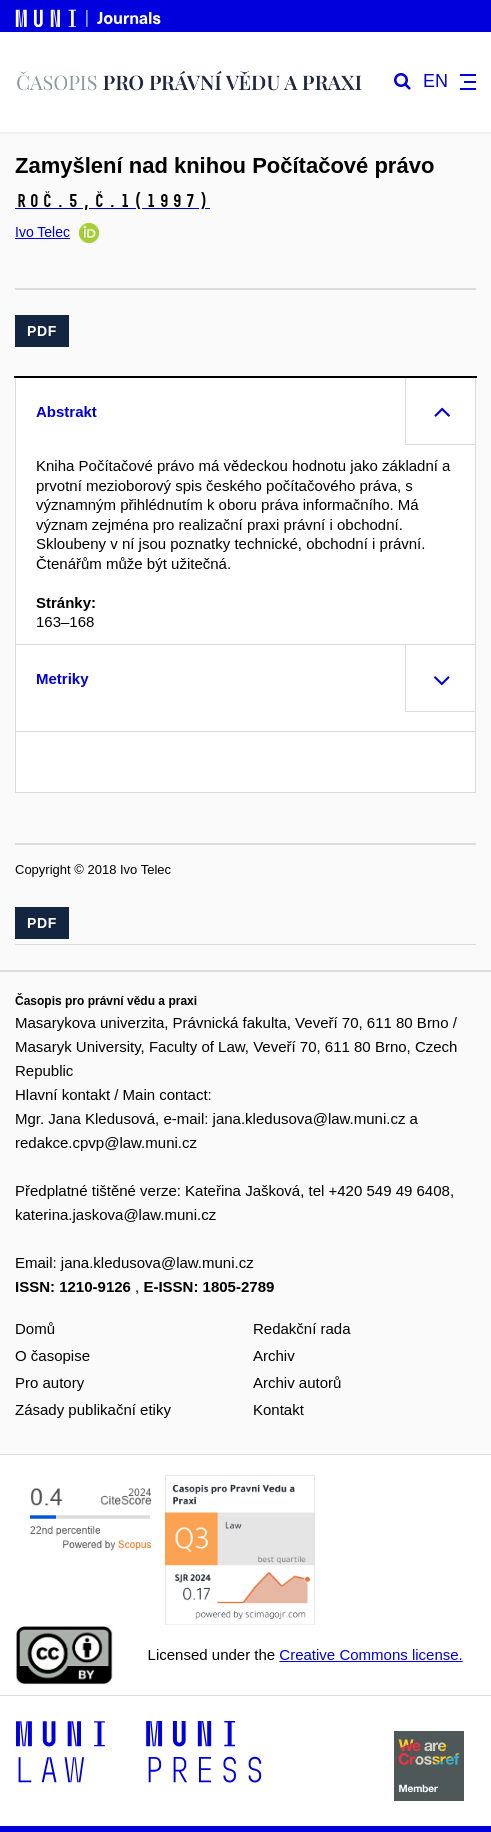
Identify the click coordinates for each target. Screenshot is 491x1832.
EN (435, 81)
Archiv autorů (297, 1382)
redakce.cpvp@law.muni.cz (106, 1142)
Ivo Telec (42, 232)
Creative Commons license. (370, 1654)
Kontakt (278, 1409)
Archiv (274, 1355)
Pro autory (49, 1382)
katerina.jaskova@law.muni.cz (115, 1214)
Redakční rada (302, 1328)
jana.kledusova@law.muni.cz (309, 1118)
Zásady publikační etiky (93, 1409)
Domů (35, 1328)
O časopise (52, 1355)
